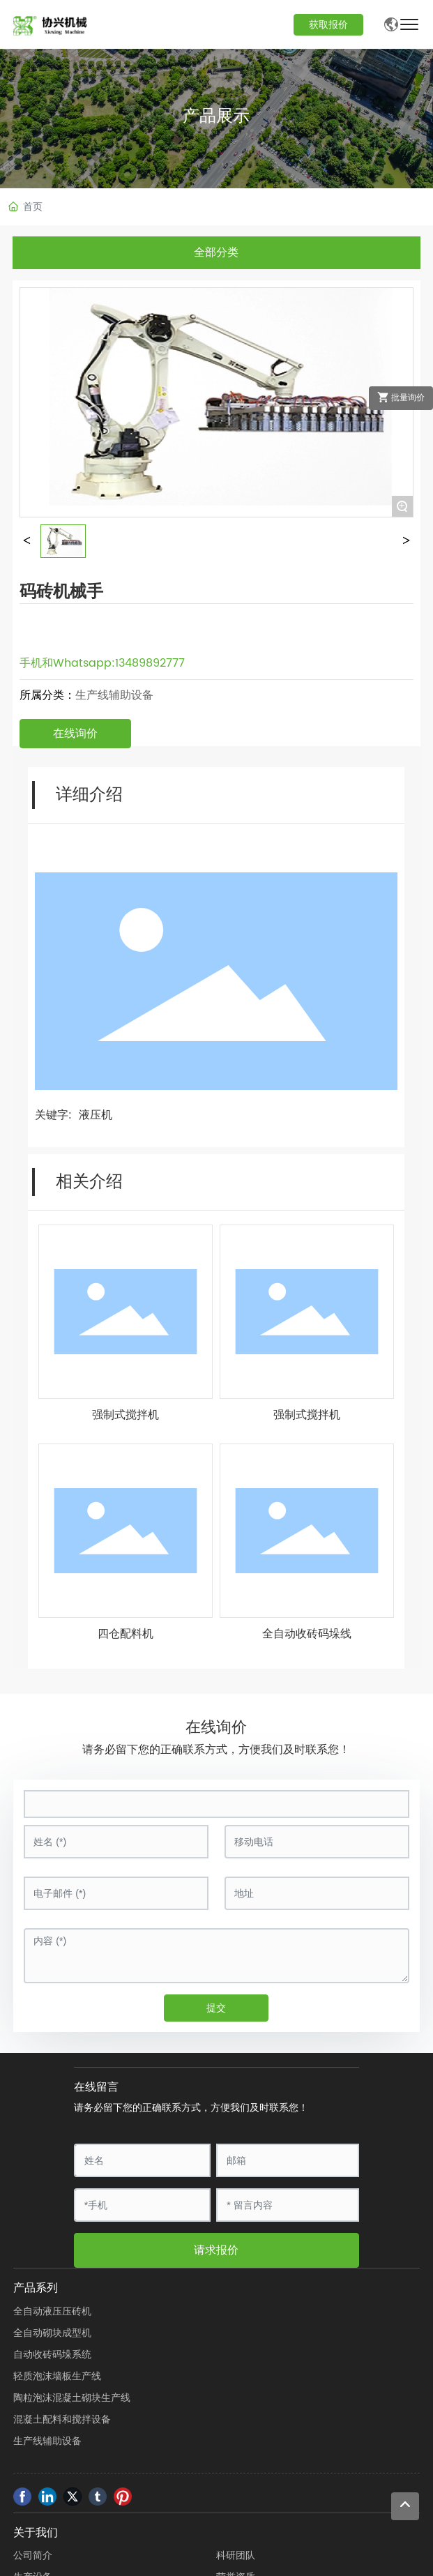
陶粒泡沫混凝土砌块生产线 (71, 2398)
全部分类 (216, 252)
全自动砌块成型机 (52, 2333)
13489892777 (150, 663)
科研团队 (235, 2555)
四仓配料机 (125, 1634)
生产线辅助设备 (114, 695)
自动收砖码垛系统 (52, 2355)
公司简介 (32, 2555)
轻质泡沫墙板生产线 (57, 2376)
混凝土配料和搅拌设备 (62, 2419)
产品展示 (216, 115)
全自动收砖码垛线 (306, 1634)
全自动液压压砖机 (52, 2311)
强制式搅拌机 (125, 1415)
